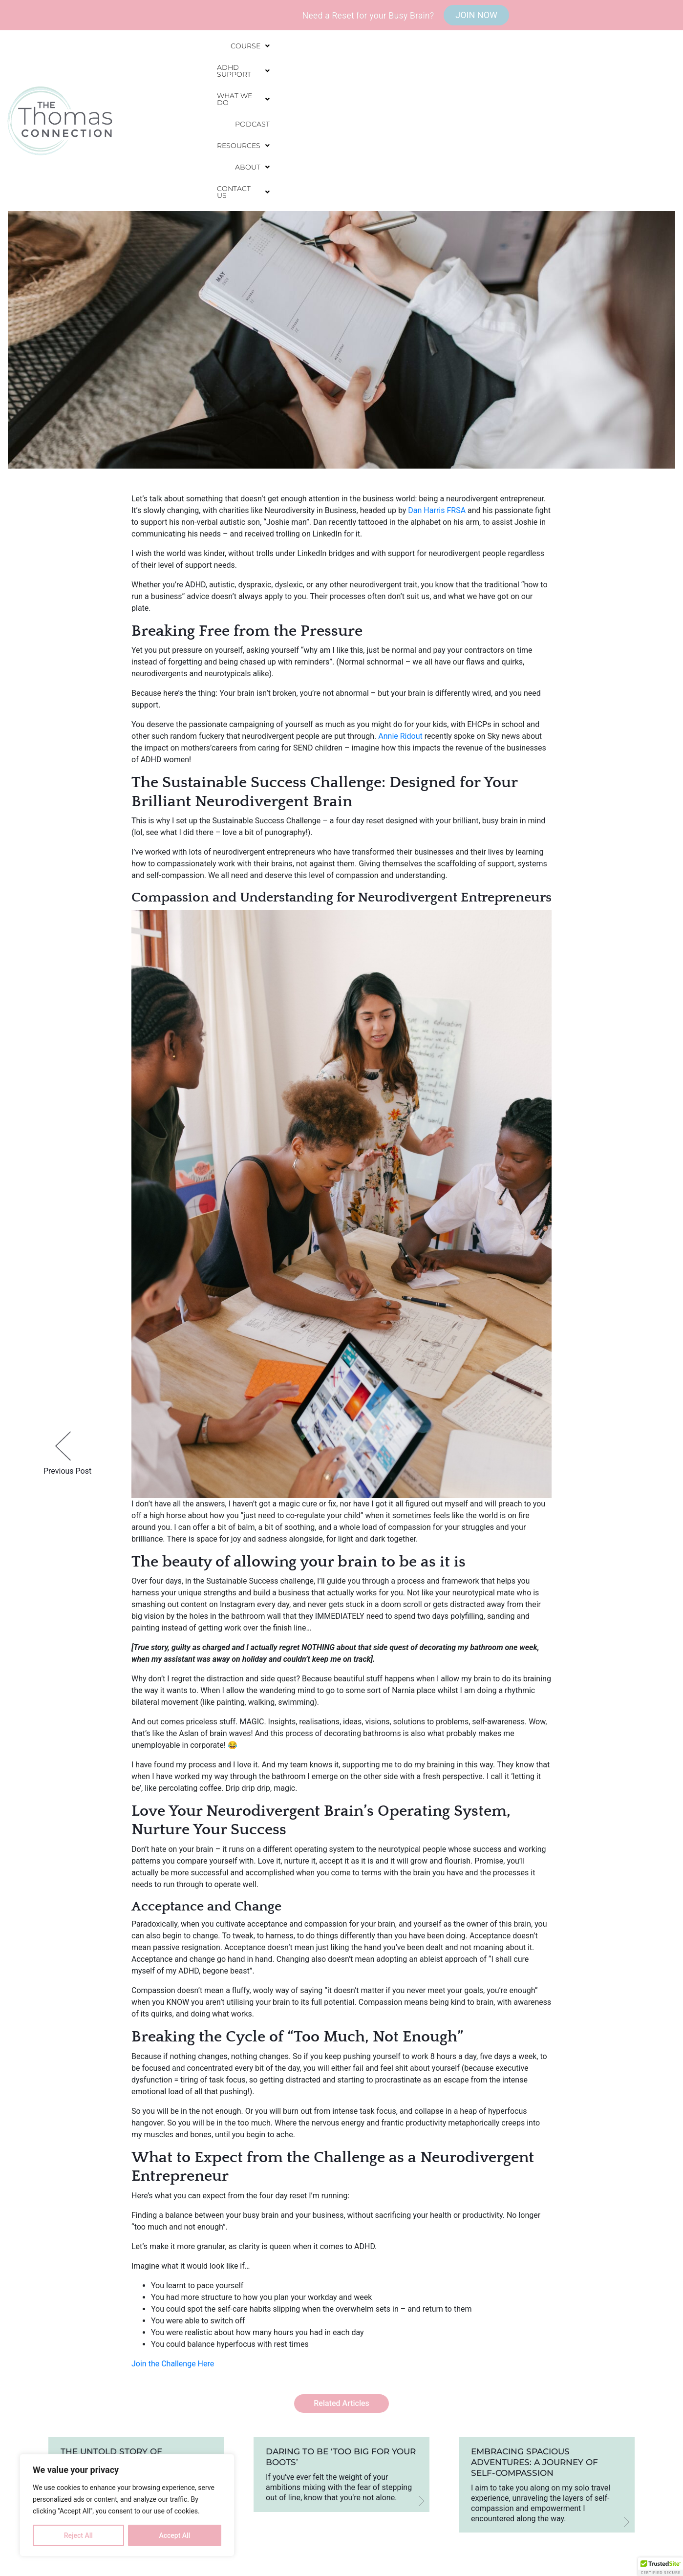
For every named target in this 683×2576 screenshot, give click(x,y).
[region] (127, 2505)
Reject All (78, 2535)
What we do (406, 72)
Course (260, 72)
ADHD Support (329, 72)
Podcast (467, 72)
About (584, 72)
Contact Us (643, 72)
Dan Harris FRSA (437, 510)
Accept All (174, 2535)
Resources (525, 72)
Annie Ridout (400, 736)
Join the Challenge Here (172, 2363)
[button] (261, 72)
